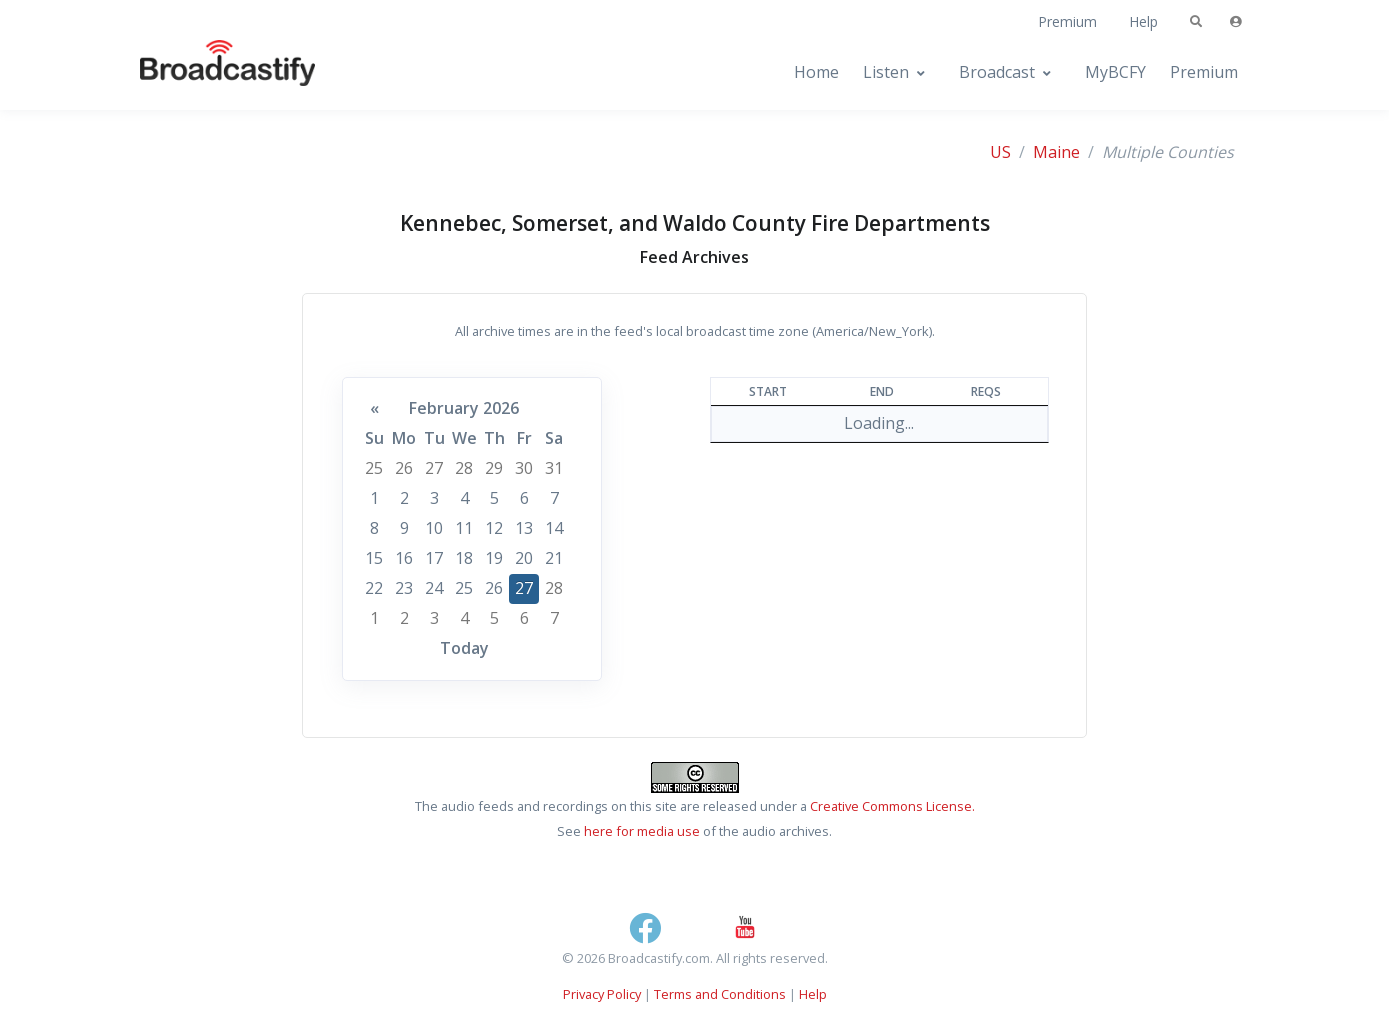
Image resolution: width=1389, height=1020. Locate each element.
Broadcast (997, 72)
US (1000, 152)
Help (1143, 21)
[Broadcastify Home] (208, 72)
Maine (1056, 152)
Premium (1067, 21)
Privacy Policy (602, 994)
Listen (886, 72)
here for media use (642, 831)
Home (816, 72)
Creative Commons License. (892, 806)
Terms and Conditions (720, 994)
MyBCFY (1115, 72)
